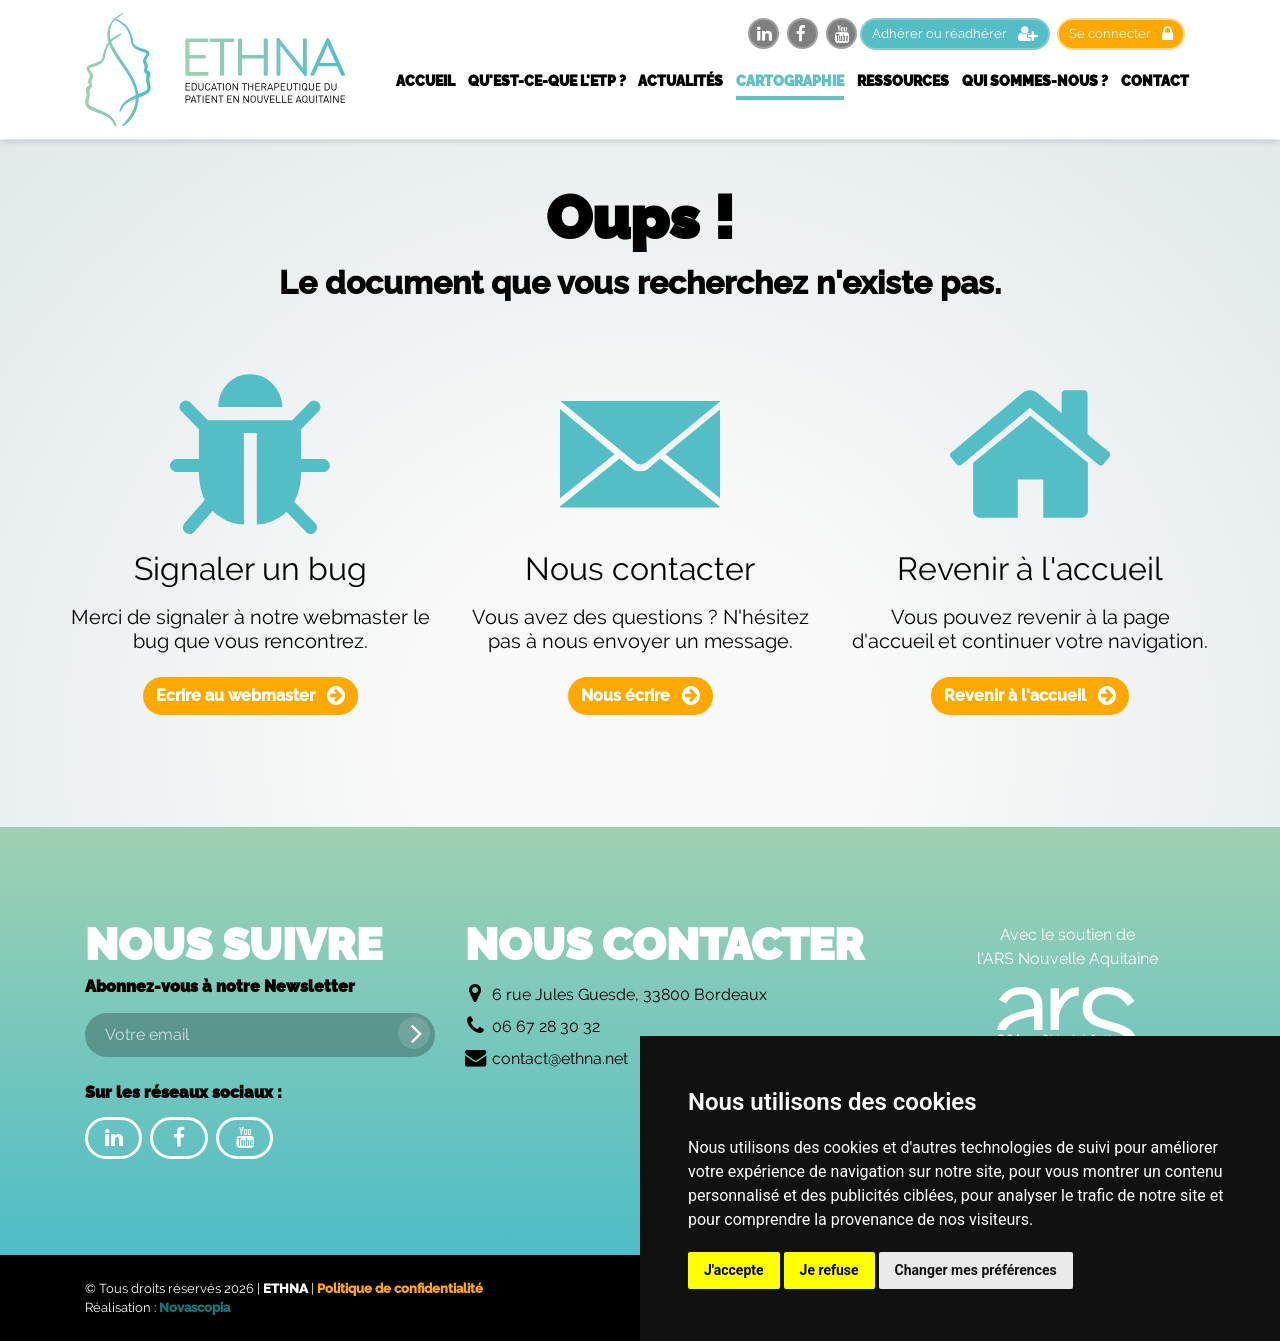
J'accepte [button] (734, 1270)
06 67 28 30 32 (546, 1026)
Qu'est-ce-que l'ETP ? (547, 81)
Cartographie (790, 81)
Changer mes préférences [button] (976, 1270)
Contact (1155, 81)
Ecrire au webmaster (250, 695)
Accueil (425, 81)
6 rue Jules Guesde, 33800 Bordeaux (629, 994)
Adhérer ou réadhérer (955, 33)
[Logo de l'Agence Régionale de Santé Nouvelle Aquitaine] (1067, 1026)
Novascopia (194, 1307)
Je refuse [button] (829, 1270)
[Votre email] (260, 1035)
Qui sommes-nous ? (1035, 81)
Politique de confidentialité (400, 1288)
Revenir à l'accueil (1030, 695)
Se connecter (1121, 33)
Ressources (903, 81)
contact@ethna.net (560, 1058)
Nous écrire (640, 695)
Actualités (680, 81)
